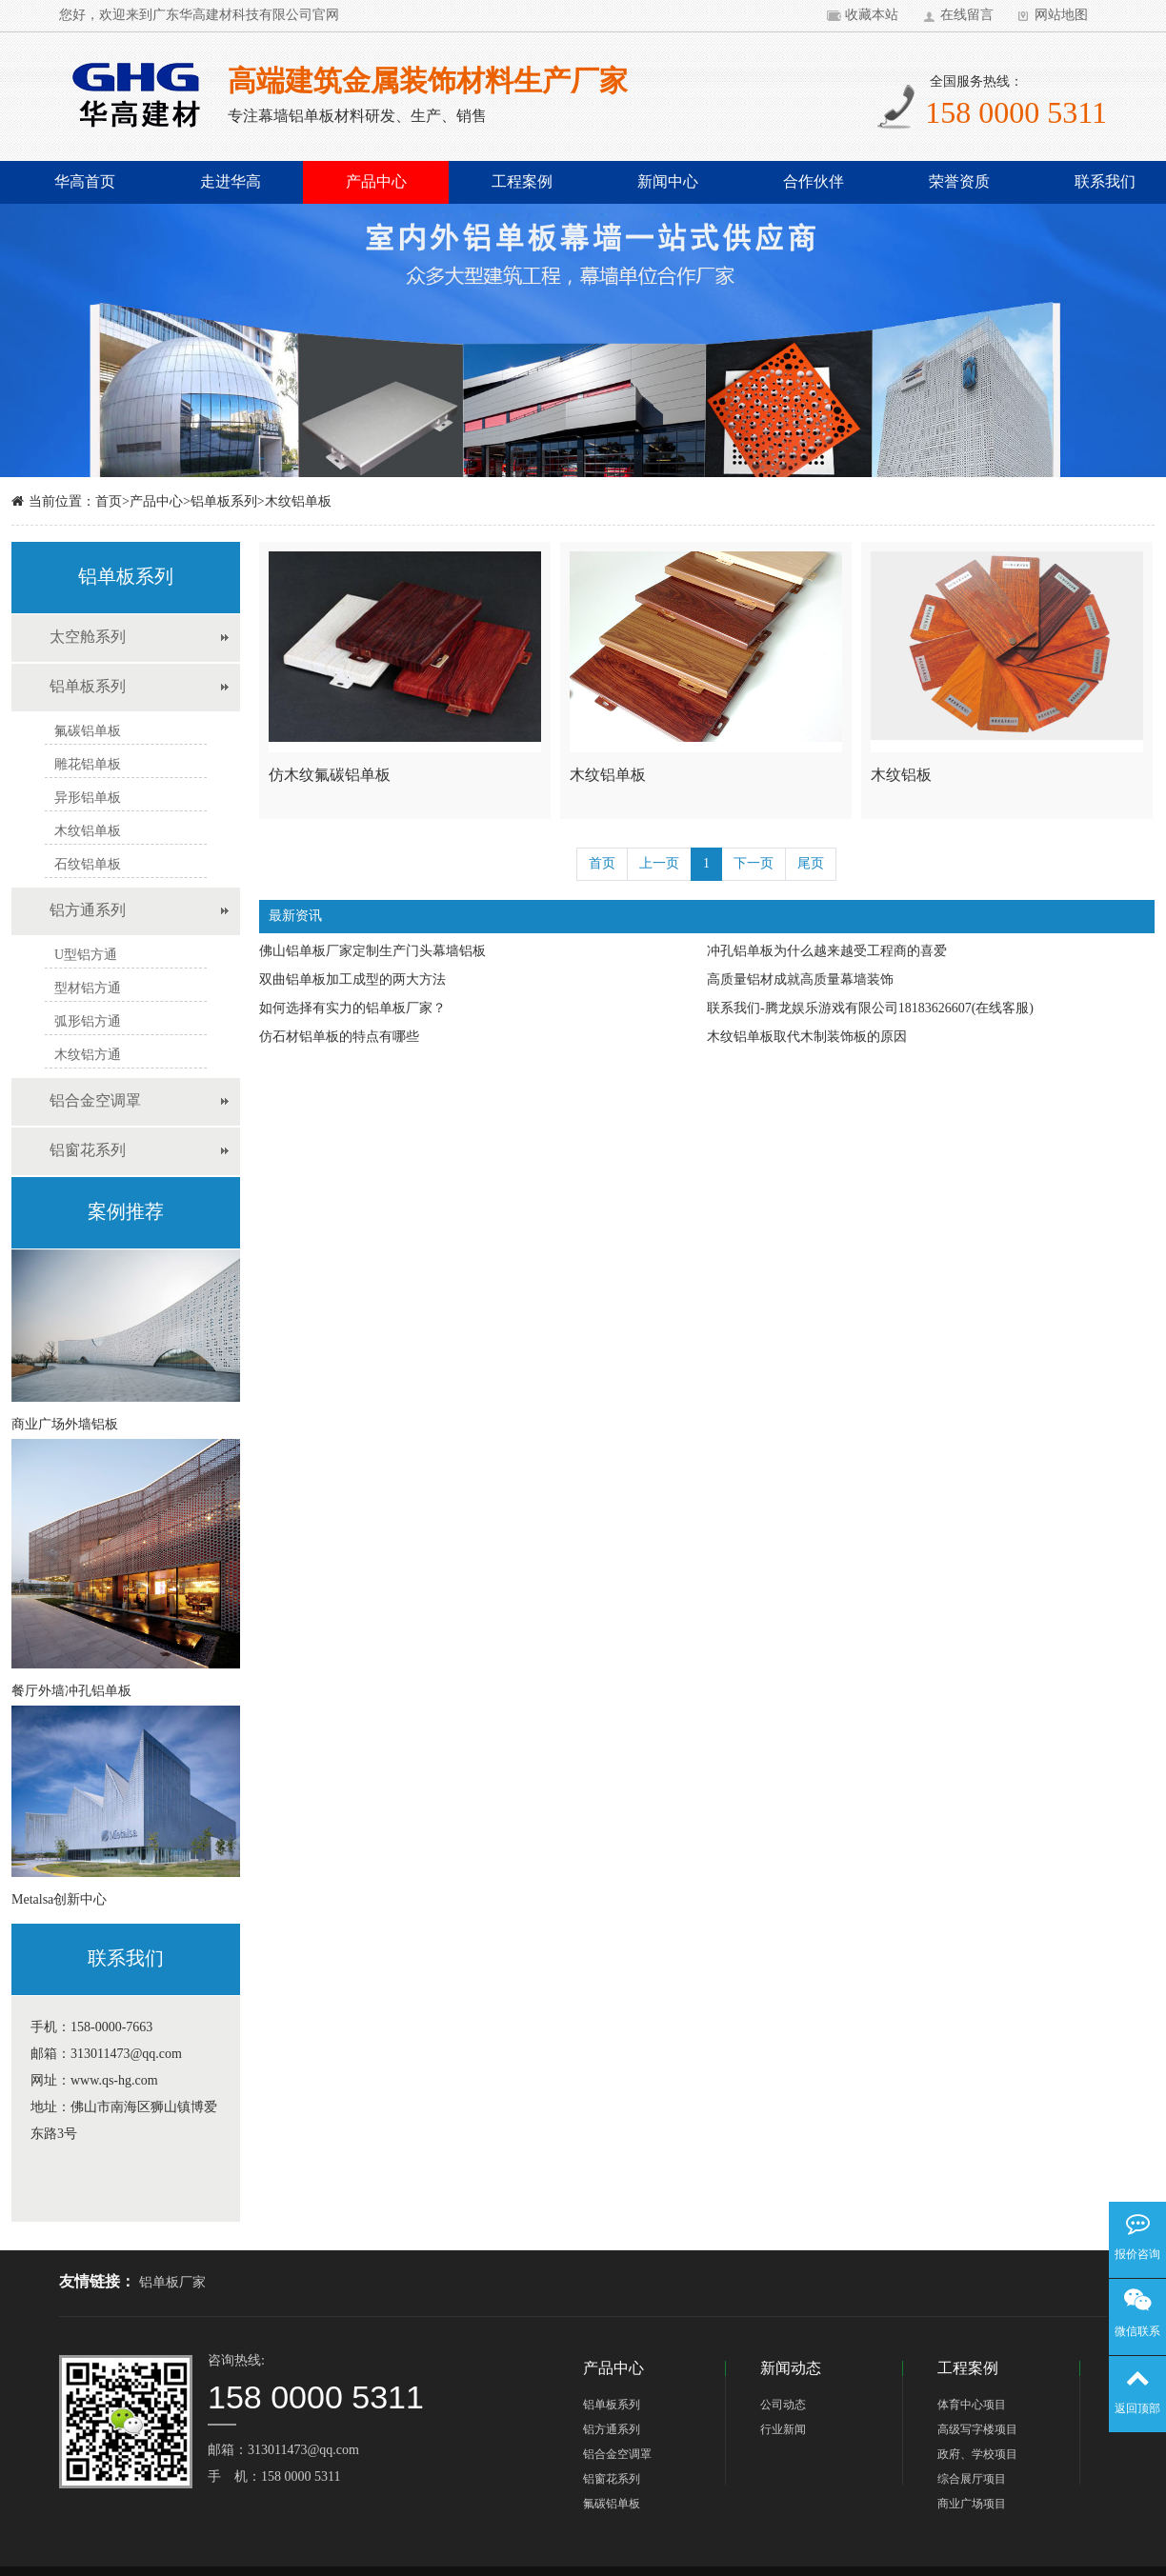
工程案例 (522, 182)
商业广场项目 (971, 2504)
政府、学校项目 (977, 2454)
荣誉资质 (959, 182)
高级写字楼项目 (977, 2430)
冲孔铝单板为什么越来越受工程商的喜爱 (827, 952)
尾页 (810, 864)
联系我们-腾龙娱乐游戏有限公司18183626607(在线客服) (870, 1009)
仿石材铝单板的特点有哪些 (339, 1037)
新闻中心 (667, 182)
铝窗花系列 (88, 1151)
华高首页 (84, 182)
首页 (108, 502)
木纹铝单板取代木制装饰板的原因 (807, 1037)
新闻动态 (790, 2369)
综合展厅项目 (971, 2479)
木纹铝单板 (298, 502)
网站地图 (1061, 16)
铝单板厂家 (172, 2283)
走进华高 (230, 182)
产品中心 (376, 182)
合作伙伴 (813, 182)
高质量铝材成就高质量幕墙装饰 (800, 980)
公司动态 (783, 2405)
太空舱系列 (88, 637)
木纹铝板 (901, 776)
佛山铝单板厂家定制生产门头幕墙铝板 (372, 952)
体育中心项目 (971, 2405)
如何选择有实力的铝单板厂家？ (352, 1009)
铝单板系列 (224, 502)
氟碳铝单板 (611, 2504)
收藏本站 (871, 16)
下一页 (754, 864)
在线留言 (967, 16)
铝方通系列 (88, 911)
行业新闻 (783, 2430)
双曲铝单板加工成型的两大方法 (352, 980)
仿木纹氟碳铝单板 (330, 776)
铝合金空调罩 (95, 1101)
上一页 (659, 864)
